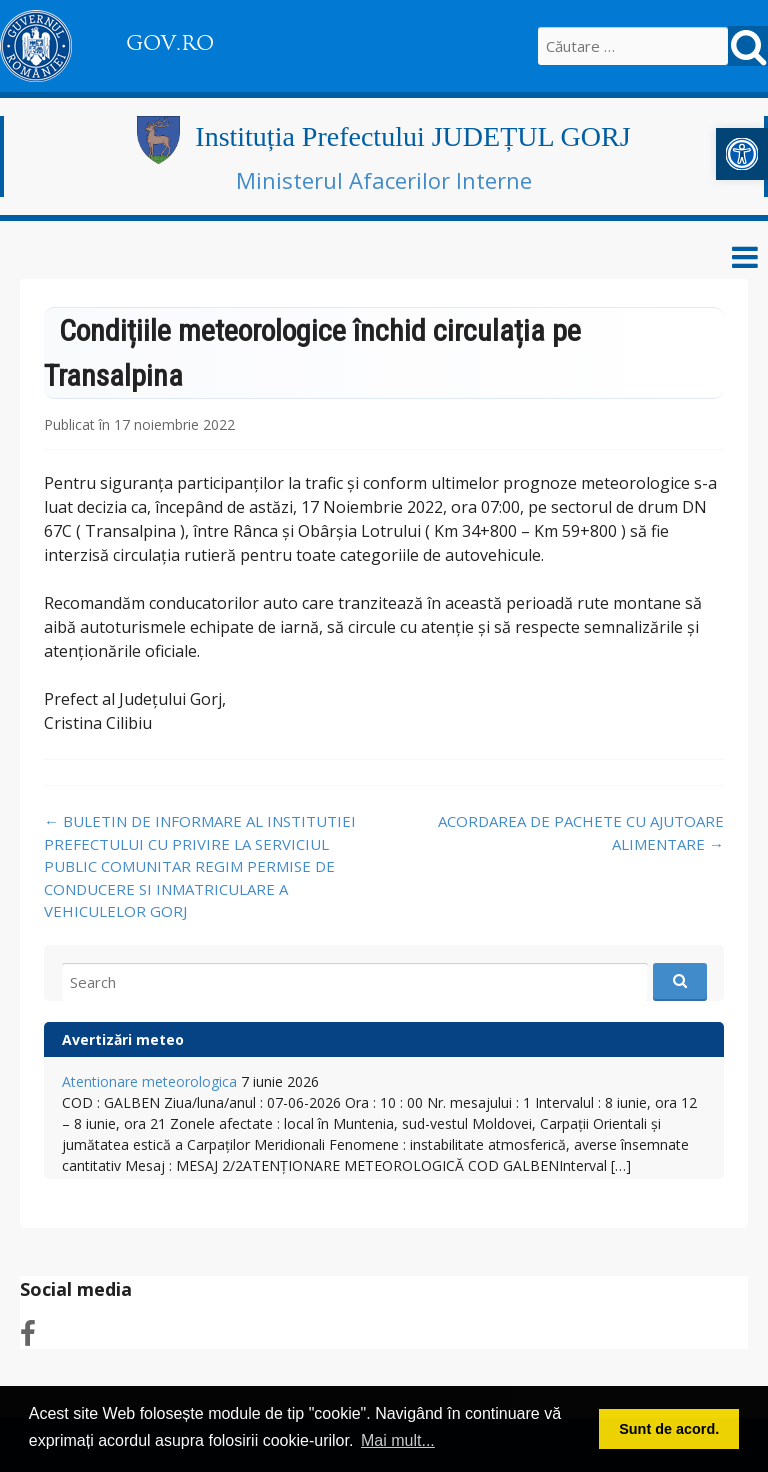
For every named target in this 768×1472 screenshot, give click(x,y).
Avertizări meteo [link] (123, 1039)
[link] (742, 154)
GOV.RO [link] (170, 43)
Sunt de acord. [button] (669, 1429)
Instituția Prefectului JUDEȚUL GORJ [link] (412, 136)
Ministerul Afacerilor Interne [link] (384, 180)
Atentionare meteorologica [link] (149, 1081)
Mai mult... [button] (398, 1440)
